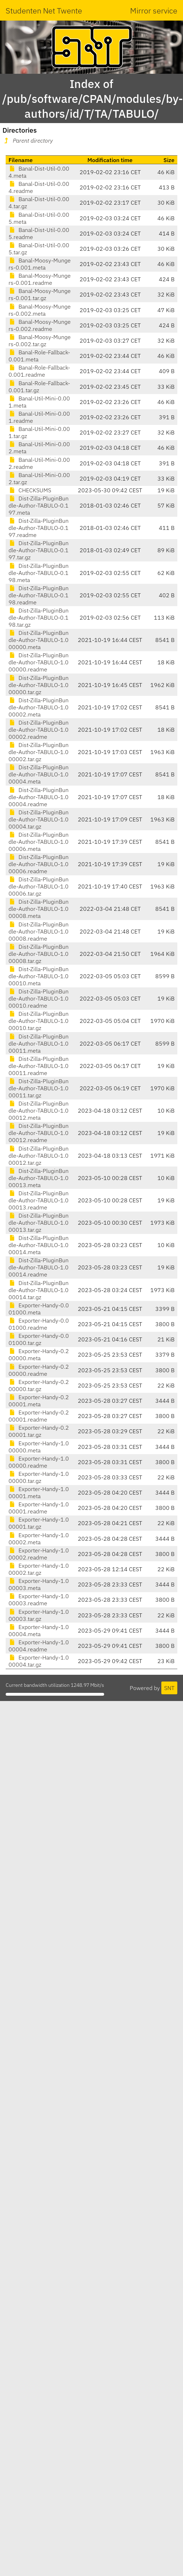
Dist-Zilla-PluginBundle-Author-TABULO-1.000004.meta (39, 774)
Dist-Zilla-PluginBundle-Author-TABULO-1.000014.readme (39, 1267)
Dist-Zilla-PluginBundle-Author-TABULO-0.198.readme (39, 595)
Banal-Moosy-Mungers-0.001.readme (40, 279)
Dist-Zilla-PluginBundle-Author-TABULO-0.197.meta (39, 505)
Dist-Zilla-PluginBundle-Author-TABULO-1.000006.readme (39, 864)
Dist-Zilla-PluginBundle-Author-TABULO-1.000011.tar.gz (39, 1088)
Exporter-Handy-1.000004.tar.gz (39, 1661)
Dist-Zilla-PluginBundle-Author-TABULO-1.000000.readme (39, 662)
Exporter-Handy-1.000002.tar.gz (39, 1569)
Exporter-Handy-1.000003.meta (39, 1584)
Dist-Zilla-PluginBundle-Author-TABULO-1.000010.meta (39, 976)
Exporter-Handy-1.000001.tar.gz (39, 1523)
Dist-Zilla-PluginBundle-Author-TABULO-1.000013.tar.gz (39, 1222)
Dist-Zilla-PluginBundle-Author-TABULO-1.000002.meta (39, 707)
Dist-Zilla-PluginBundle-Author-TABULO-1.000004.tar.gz (39, 819)
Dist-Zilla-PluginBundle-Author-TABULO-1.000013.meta (39, 1178)
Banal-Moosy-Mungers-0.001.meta (40, 264)
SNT (169, 1687)
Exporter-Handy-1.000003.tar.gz (39, 1615)
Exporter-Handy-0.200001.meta (39, 1401)
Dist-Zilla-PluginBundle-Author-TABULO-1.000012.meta (39, 1110)
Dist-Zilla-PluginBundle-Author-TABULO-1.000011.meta (39, 1043)
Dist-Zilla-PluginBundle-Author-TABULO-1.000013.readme (39, 1200)
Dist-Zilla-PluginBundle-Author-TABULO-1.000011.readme (39, 1065)
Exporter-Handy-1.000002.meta (39, 1538)
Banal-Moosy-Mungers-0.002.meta (40, 310)
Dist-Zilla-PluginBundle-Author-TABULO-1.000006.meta (39, 841)
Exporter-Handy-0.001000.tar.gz (39, 1339)
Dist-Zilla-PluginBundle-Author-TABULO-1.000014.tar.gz (39, 1290)
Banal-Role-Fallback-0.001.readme (39, 371)
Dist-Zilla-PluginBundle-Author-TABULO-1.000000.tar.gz (39, 685)
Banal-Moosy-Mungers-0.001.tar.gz (40, 294)
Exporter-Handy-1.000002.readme (39, 1554)
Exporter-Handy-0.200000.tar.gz (39, 1385)
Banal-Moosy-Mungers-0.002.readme (40, 325)
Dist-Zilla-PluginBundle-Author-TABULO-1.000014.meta (39, 1245)
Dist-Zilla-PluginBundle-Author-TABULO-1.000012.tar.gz (39, 1155)
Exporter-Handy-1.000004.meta (39, 1630)
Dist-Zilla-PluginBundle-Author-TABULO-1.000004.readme (39, 797)
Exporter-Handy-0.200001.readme (39, 1416)
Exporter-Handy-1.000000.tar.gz (39, 1477)
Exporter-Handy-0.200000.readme (39, 1370)
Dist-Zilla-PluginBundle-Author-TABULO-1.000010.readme (39, 998)
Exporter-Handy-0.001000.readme (39, 1324)
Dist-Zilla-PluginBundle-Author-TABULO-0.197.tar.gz (39, 550)
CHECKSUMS (30, 490)
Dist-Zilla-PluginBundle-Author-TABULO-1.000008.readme (39, 931)
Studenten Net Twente (44, 10)
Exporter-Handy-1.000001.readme (39, 1508)
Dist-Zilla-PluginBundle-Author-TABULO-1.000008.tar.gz (39, 953)
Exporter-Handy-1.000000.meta (39, 1447)
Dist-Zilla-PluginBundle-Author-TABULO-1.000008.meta (39, 908)
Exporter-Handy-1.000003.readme (39, 1599)
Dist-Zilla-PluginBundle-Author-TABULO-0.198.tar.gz (39, 617)
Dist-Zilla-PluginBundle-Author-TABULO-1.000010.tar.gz (39, 1020)
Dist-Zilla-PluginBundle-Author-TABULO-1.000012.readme (39, 1132)
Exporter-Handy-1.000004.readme (39, 1646)
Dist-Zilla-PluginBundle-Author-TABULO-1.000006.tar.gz (39, 886)
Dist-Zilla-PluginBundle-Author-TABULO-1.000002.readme (39, 729)
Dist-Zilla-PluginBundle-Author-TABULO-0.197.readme (39, 527)
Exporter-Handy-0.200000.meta (39, 1354)
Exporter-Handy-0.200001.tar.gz (39, 1431)
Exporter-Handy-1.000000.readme (39, 1462)
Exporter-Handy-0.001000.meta (39, 1309)
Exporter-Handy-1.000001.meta (39, 1492)
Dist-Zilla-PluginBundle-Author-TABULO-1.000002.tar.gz (39, 752)
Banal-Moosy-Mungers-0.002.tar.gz (40, 340)
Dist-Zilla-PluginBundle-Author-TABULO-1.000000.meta (39, 639)
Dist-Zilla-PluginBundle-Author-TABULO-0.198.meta (39, 572)
